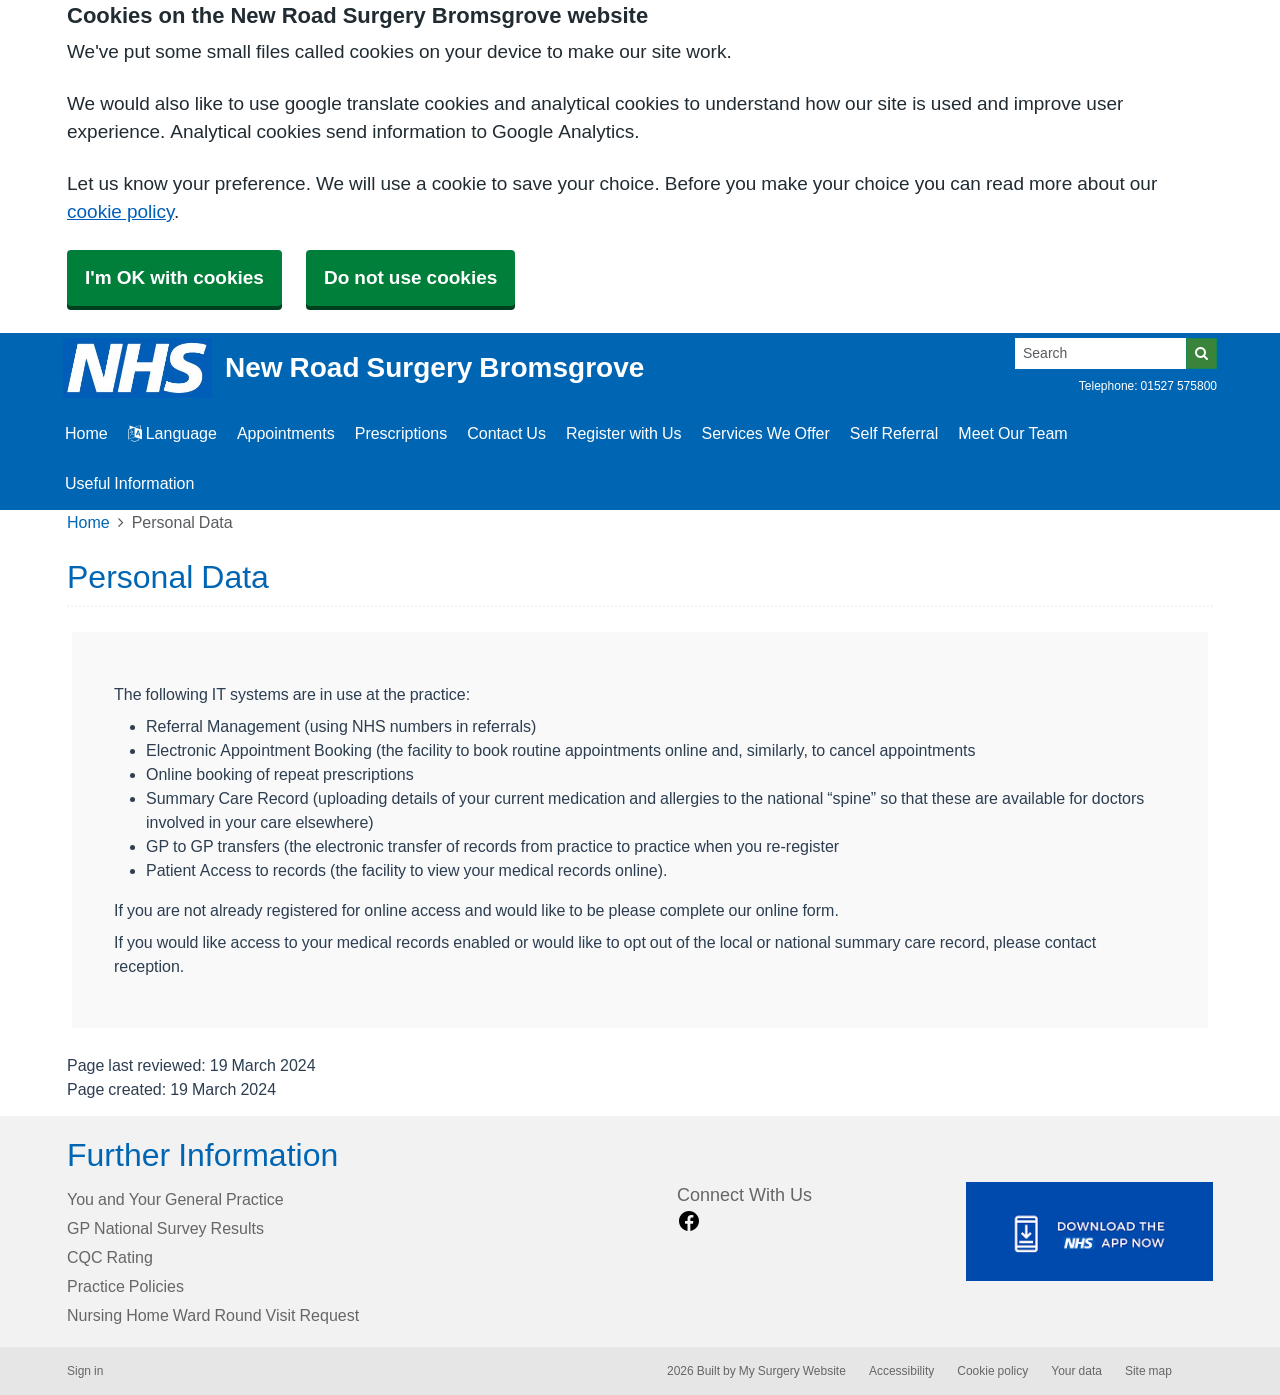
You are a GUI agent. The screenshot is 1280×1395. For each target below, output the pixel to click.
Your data (1076, 1371)
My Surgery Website (792, 1371)
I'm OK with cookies (174, 277)
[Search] (1101, 353)
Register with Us (624, 433)
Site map (1148, 1371)
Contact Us (506, 433)
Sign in (85, 1371)
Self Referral (894, 433)
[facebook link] (689, 1221)
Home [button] (86, 433)
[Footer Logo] (1089, 1231)
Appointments (286, 433)
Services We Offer (766, 433)
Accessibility (901, 1371)
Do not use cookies (410, 277)
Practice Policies (125, 1286)
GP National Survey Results (165, 1228)
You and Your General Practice (175, 1199)
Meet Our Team (1012, 433)
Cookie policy (992, 1371)
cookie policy (120, 211)
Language (172, 433)
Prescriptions (401, 433)
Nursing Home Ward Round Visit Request (213, 1315)
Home (88, 522)
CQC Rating (110, 1257)
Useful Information (129, 483)
